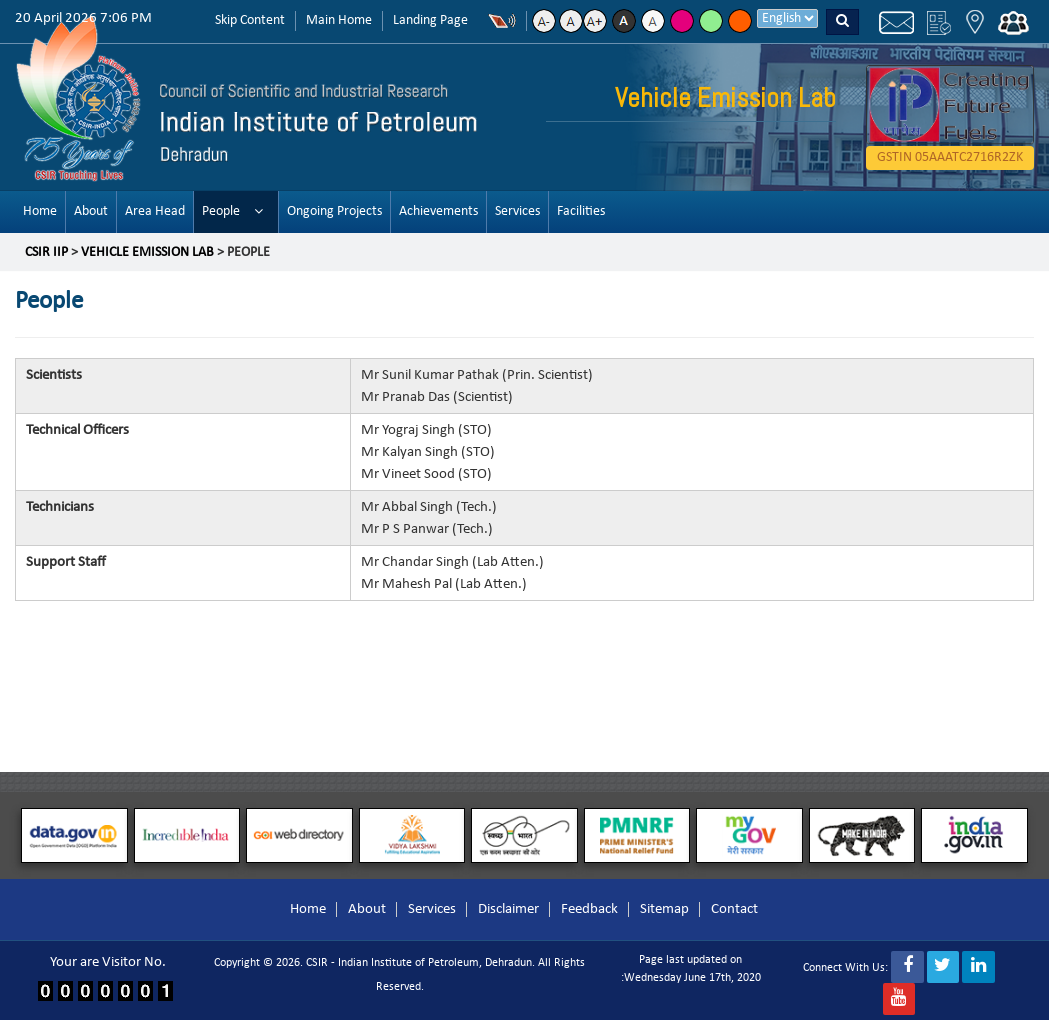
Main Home (339, 20)
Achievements (438, 211)
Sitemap (664, 909)
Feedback (589, 909)
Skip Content (250, 20)
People (221, 211)
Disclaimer (508, 909)
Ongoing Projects (334, 211)
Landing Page (430, 20)
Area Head (155, 211)
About (91, 211)
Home (40, 211)
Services (517, 211)
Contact (734, 909)
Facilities (581, 211)
